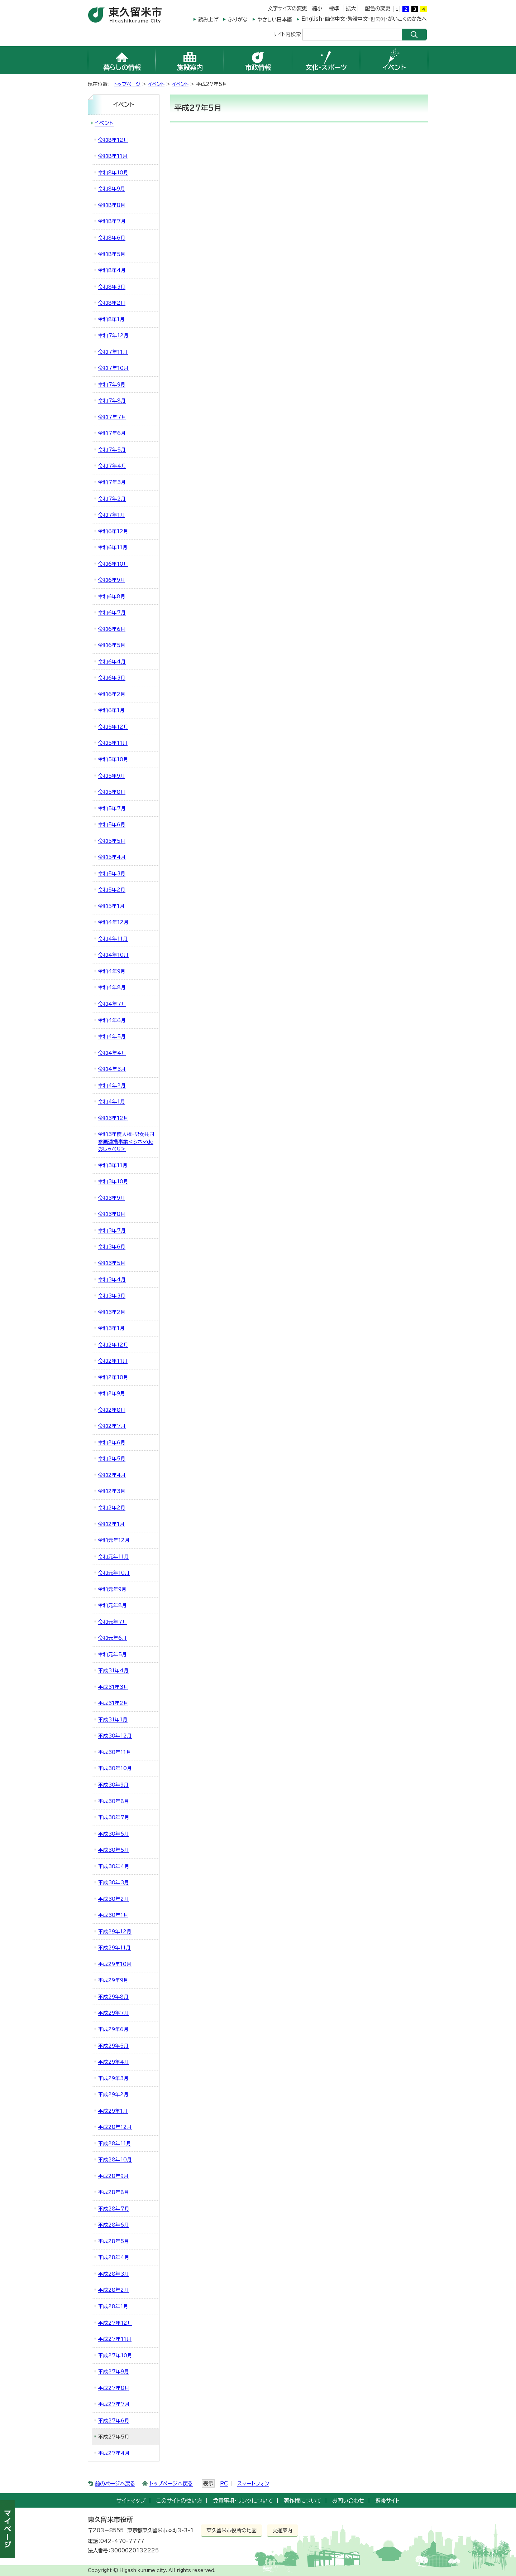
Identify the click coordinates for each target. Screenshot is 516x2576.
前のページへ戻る (115, 2483)
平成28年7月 (113, 2208)
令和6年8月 (111, 596)
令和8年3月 (111, 286)
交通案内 (282, 2530)
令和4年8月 (112, 987)
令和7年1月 (111, 514)
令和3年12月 (113, 1118)
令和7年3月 (112, 482)
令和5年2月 (111, 889)
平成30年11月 (114, 1752)
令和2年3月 (111, 1491)
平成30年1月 (113, 1915)
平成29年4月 (113, 2061)
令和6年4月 (112, 661)
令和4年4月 (112, 1052)
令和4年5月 (112, 1036)
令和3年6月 (111, 1246)
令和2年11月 (113, 1360)
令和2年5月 (111, 1458)
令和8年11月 (113, 156)
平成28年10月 (115, 2159)
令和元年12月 (114, 1540)
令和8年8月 (111, 205)
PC (224, 2483)
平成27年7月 (114, 2404)
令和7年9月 (111, 384)
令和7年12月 (113, 335)
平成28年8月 (113, 2192)
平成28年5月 (113, 2241)
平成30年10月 (115, 1768)
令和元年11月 (113, 1556)
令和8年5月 (111, 254)
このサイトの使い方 (179, 2500)
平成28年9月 (113, 2176)
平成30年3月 (113, 1882)
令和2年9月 (111, 1393)
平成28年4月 (113, 2257)
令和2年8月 (111, 1409)
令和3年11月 (113, 1165)
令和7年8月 (112, 400)
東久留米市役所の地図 (231, 2530)
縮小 (317, 8)
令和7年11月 (113, 351)
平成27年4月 (114, 2453)
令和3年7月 (112, 1230)
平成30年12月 (115, 1735)
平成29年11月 (114, 1947)
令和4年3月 (112, 1069)
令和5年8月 (111, 791)
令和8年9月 (111, 188)
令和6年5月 (111, 645)
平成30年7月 (113, 1817)
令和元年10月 (114, 1572)
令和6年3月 (111, 677)
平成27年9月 (113, 2371)
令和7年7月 (112, 417)
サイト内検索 (287, 34)
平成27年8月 (113, 2388)
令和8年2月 (111, 302)
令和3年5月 (111, 1263)
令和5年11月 (113, 742)
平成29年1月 (113, 2110)
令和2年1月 (111, 1524)
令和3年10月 (113, 1181)
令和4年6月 (112, 1020)
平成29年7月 (113, 2012)
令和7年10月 (113, 368)
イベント (156, 84)
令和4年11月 (113, 938)
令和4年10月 (113, 954)
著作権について (302, 2500)
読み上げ (208, 19)
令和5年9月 (111, 775)
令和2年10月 (113, 1377)
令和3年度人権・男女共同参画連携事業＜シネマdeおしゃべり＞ (126, 1141)
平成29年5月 (113, 2045)
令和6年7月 (112, 612)
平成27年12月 (115, 2322)
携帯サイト (387, 2500)
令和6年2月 (111, 694)
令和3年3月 (111, 1295)
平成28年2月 (113, 2289)
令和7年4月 (112, 465)
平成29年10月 (115, 1964)
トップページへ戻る (171, 2483)
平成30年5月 (113, 1849)
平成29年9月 (113, 1980)
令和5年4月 (112, 857)
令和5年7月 (112, 808)
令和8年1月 (111, 319)
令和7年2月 (112, 498)
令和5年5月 (111, 841)
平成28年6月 (113, 2224)
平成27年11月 (115, 2338)
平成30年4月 (113, 1866)
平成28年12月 (115, 2127)
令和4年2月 (112, 1085)
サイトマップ (130, 2500)
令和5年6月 (111, 824)
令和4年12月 (113, 922)
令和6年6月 (111, 629)
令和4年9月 (111, 971)
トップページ (127, 84)
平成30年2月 (113, 1898)
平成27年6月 (113, 2420)
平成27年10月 (115, 2355)
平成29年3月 (113, 2078)
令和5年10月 (113, 759)
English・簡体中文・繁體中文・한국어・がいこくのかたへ (364, 18)
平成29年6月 (113, 2029)
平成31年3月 (113, 1687)
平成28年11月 (114, 2143)
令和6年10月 (113, 563)
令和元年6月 (112, 1637)
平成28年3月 (113, 2273)
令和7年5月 (112, 449)
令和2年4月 (112, 1475)
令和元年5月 (112, 1654)
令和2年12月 (113, 1344)
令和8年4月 (112, 270)
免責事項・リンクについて (243, 2500)
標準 (334, 8)
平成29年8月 (113, 1996)
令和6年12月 (113, 531)
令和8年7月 (112, 221)
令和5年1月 (111, 906)
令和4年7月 (112, 1003)
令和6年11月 (113, 547)
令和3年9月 (111, 1197)
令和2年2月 (111, 1507)
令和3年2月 (111, 1312)
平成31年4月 (113, 1670)
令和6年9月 (111, 580)
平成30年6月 (113, 1833)
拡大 (351, 8)
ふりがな (238, 19)
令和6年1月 (111, 710)
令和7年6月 (112, 433)
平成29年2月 (113, 2094)
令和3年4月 (112, 1279)
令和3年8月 (111, 1214)
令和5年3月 (111, 873)
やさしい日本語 (274, 19)
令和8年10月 (113, 172)
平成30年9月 (113, 1784)
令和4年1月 (111, 1101)
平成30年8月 (113, 1801)
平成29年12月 (115, 1931)
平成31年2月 (113, 1703)
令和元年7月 (112, 1621)
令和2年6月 (111, 1442)
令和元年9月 (112, 1589)
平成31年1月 (113, 1719)
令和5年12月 (113, 726)
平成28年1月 (113, 2306)
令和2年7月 (112, 1426)
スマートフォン (253, 2483)
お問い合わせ (348, 2500)
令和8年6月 (111, 237)
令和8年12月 (113, 139)
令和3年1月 (111, 1328)
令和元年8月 (112, 1605)
